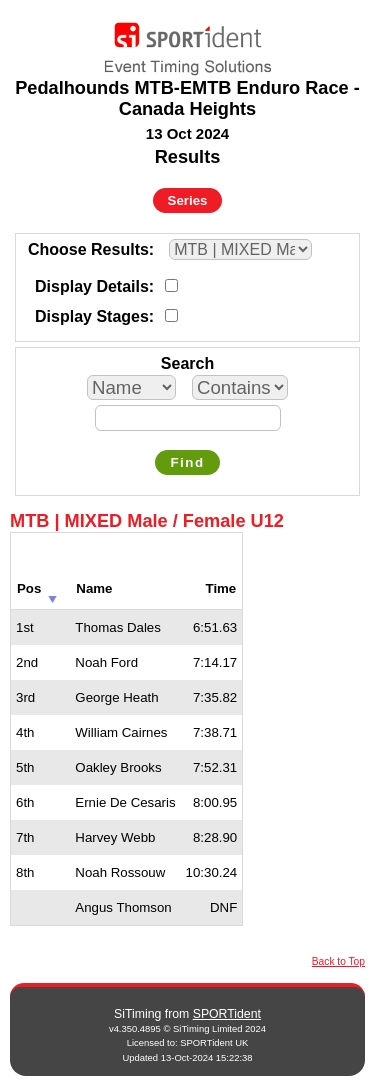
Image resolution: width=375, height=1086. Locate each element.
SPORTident (227, 1014)
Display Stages (92, 316)
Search (187, 363)
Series (188, 200)
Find (187, 462)
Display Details (92, 286)
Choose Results (88, 249)
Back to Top (338, 961)
